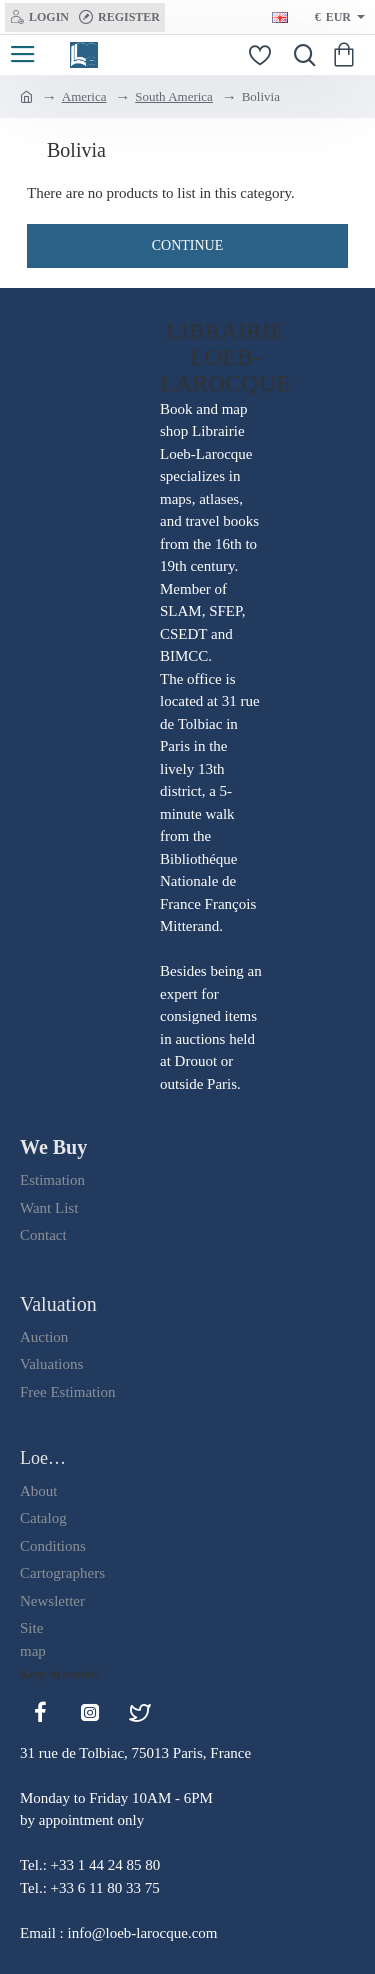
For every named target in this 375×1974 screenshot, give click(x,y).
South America (174, 96)
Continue (188, 245)
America (84, 96)
